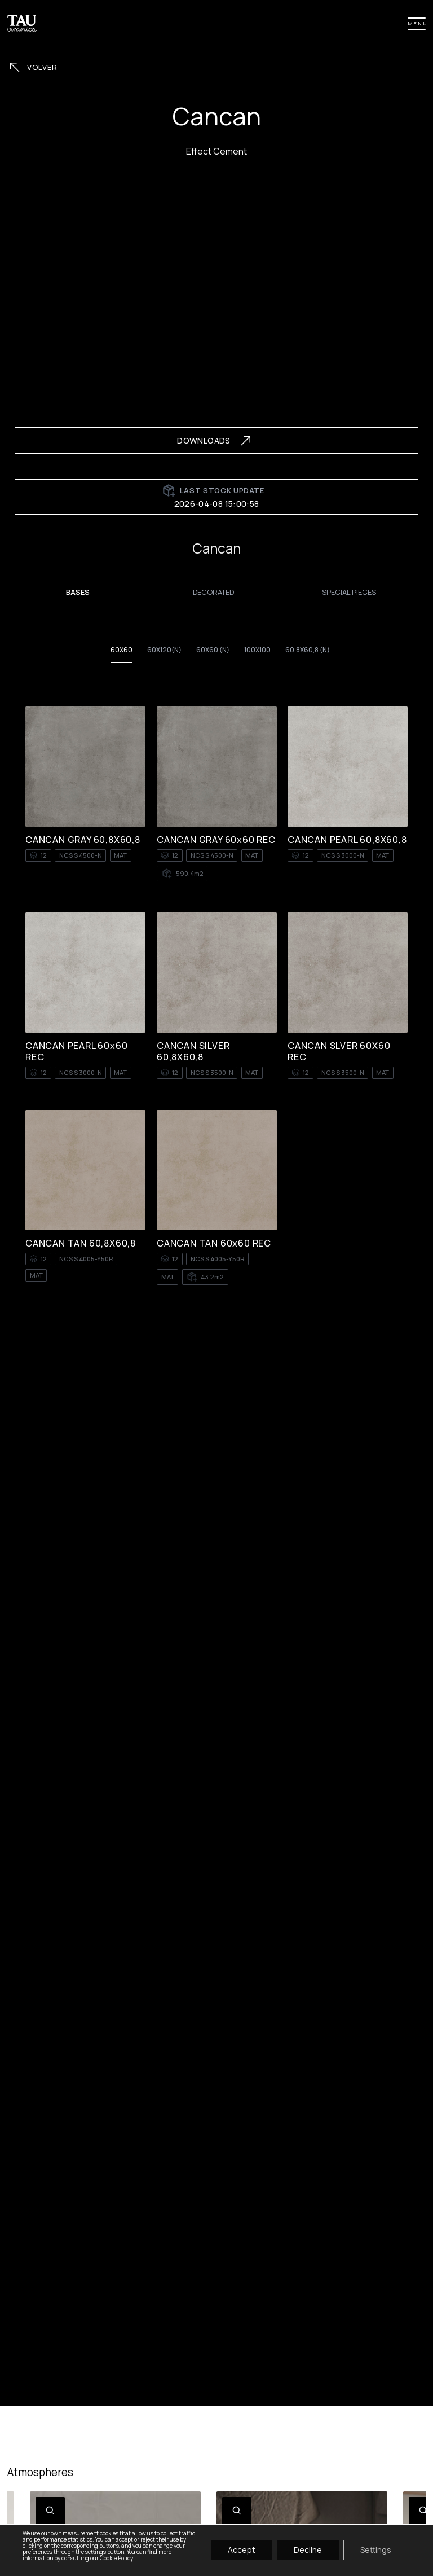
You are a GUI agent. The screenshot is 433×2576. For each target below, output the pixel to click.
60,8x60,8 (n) (307, 650)
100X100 (257, 650)
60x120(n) (164, 650)
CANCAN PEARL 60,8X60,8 (347, 839)
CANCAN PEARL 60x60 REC (76, 1051)
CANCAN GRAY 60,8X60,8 (82, 839)
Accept (241, 2550)
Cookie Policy (116, 2558)
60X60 (121, 650)
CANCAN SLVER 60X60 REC (339, 1051)
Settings (375, 2550)
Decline (308, 2550)
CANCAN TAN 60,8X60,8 (80, 1243)
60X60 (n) (212, 650)
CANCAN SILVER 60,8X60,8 (193, 1051)
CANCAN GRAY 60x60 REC (216, 839)
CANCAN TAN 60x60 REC (214, 1243)
